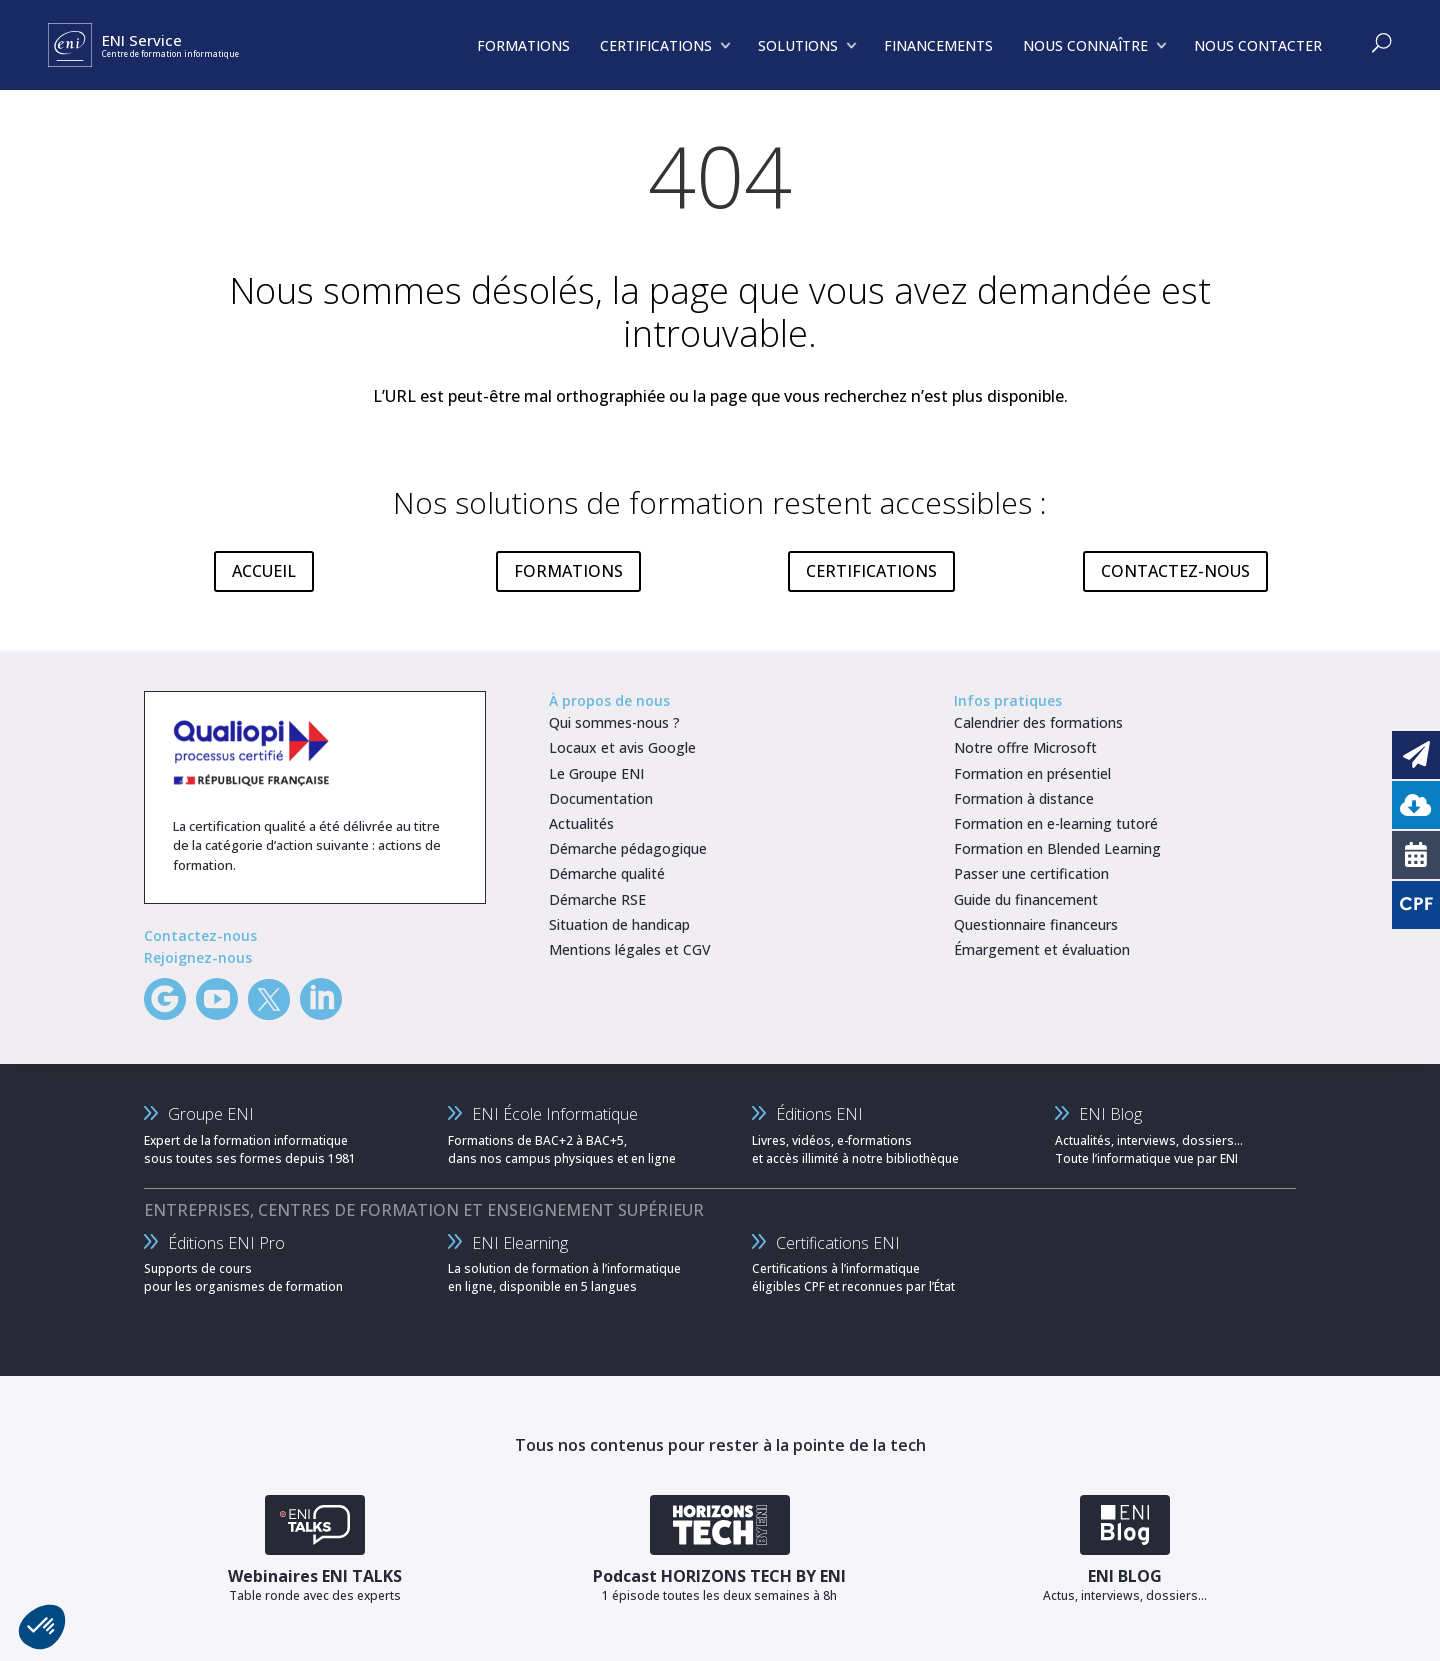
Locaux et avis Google (622, 747)
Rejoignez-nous (198, 957)
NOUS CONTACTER (1258, 45)
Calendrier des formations (1038, 722)
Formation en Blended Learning (1057, 848)
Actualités (581, 823)
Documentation (601, 798)
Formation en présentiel (1032, 773)
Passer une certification (1031, 873)
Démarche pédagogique (628, 848)
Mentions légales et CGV (630, 949)
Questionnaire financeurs (1036, 924)
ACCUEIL (264, 571)
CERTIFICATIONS (871, 571)
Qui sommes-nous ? (614, 722)
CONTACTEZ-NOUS (1175, 571)
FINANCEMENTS (938, 45)
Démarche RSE (597, 899)
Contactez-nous (200, 935)
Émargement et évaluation (1042, 949)
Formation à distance (1024, 798)
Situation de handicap (619, 924)
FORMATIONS (568, 571)
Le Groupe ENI (596, 773)
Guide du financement (1026, 899)
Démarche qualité (607, 873)
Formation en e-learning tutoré (1056, 823)
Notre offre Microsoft (1025, 747)
